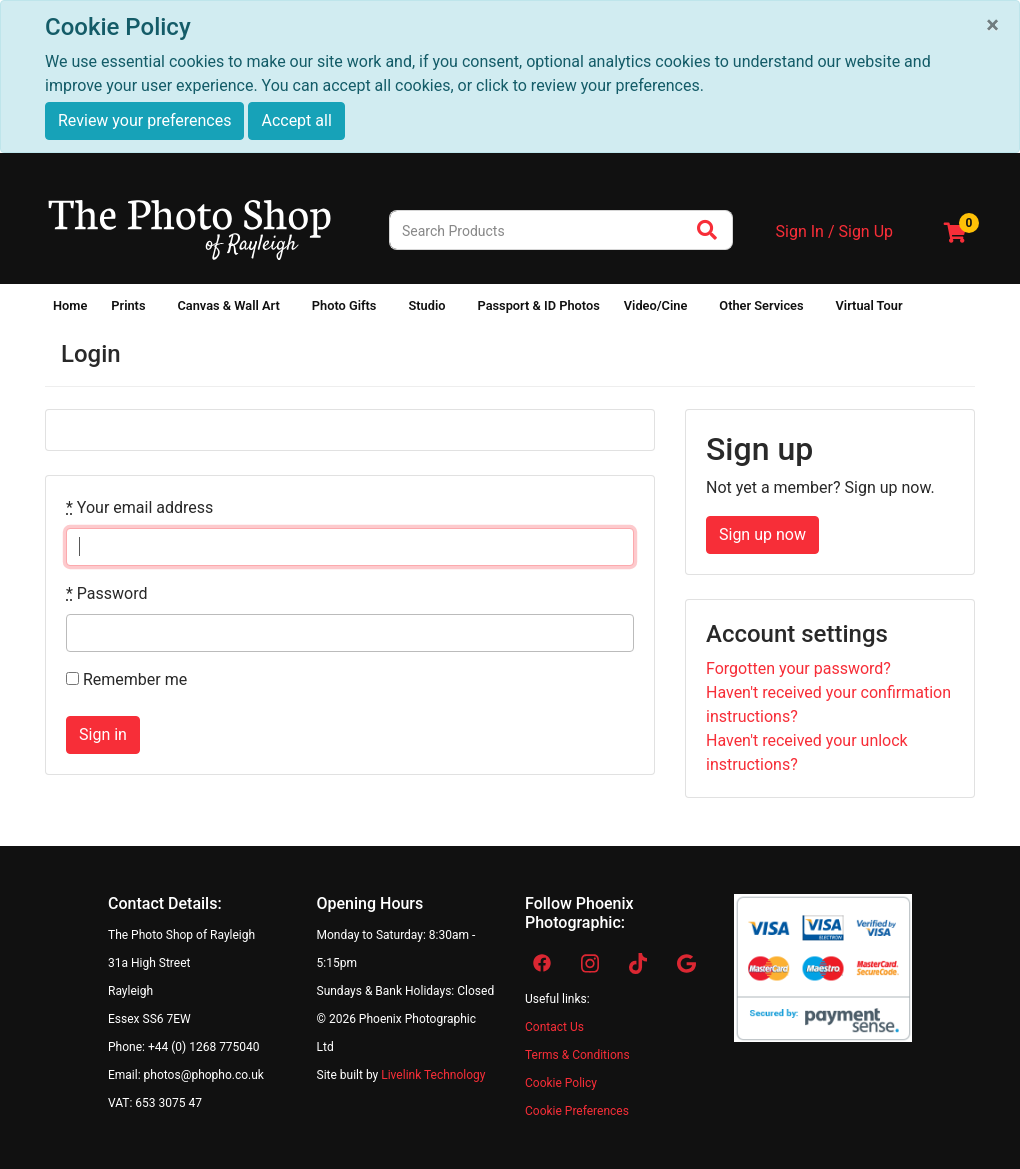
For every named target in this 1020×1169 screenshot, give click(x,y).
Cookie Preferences (577, 1111)
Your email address (139, 507)
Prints (128, 305)
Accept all (296, 120)
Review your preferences (144, 120)
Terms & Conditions (577, 1055)
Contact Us (554, 1027)
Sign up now (762, 534)
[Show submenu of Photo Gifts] (388, 310)
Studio (426, 305)
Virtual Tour (869, 305)
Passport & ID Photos (538, 305)
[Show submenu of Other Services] (816, 310)
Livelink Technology (433, 1075)
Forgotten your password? (798, 668)
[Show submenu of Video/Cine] (699, 310)
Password (107, 593)
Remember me (126, 679)
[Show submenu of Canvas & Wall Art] (292, 310)
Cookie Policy (561, 1083)
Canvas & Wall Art (228, 305)
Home (70, 305)
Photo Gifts (344, 305)
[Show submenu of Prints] (157, 310)
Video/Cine (656, 305)
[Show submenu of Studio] (457, 310)
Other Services (761, 305)
